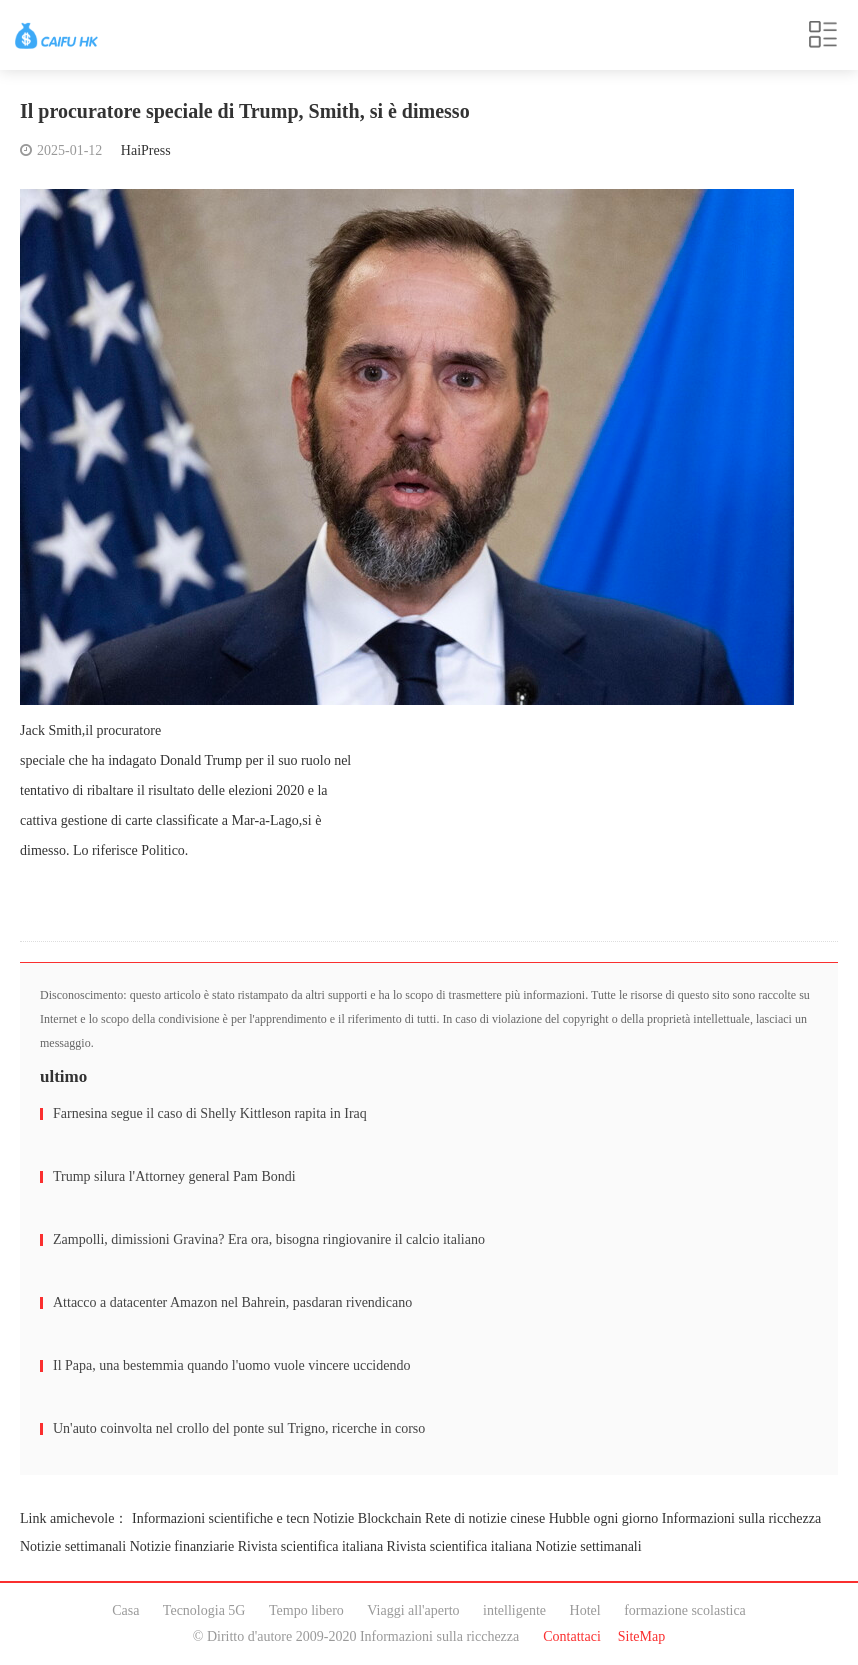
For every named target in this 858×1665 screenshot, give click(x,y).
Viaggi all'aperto (413, 1610)
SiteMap (641, 1636)
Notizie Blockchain (367, 1518)
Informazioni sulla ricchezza (741, 1518)
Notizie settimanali (73, 1546)
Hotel (585, 1610)
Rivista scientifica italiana (310, 1546)
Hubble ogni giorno (604, 1518)
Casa (125, 1610)
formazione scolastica (685, 1610)
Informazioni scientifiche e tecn (221, 1518)
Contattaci (572, 1636)
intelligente (514, 1610)
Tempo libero (306, 1610)
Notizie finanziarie (182, 1546)
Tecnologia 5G (204, 1610)
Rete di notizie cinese (485, 1518)
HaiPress (146, 150)
